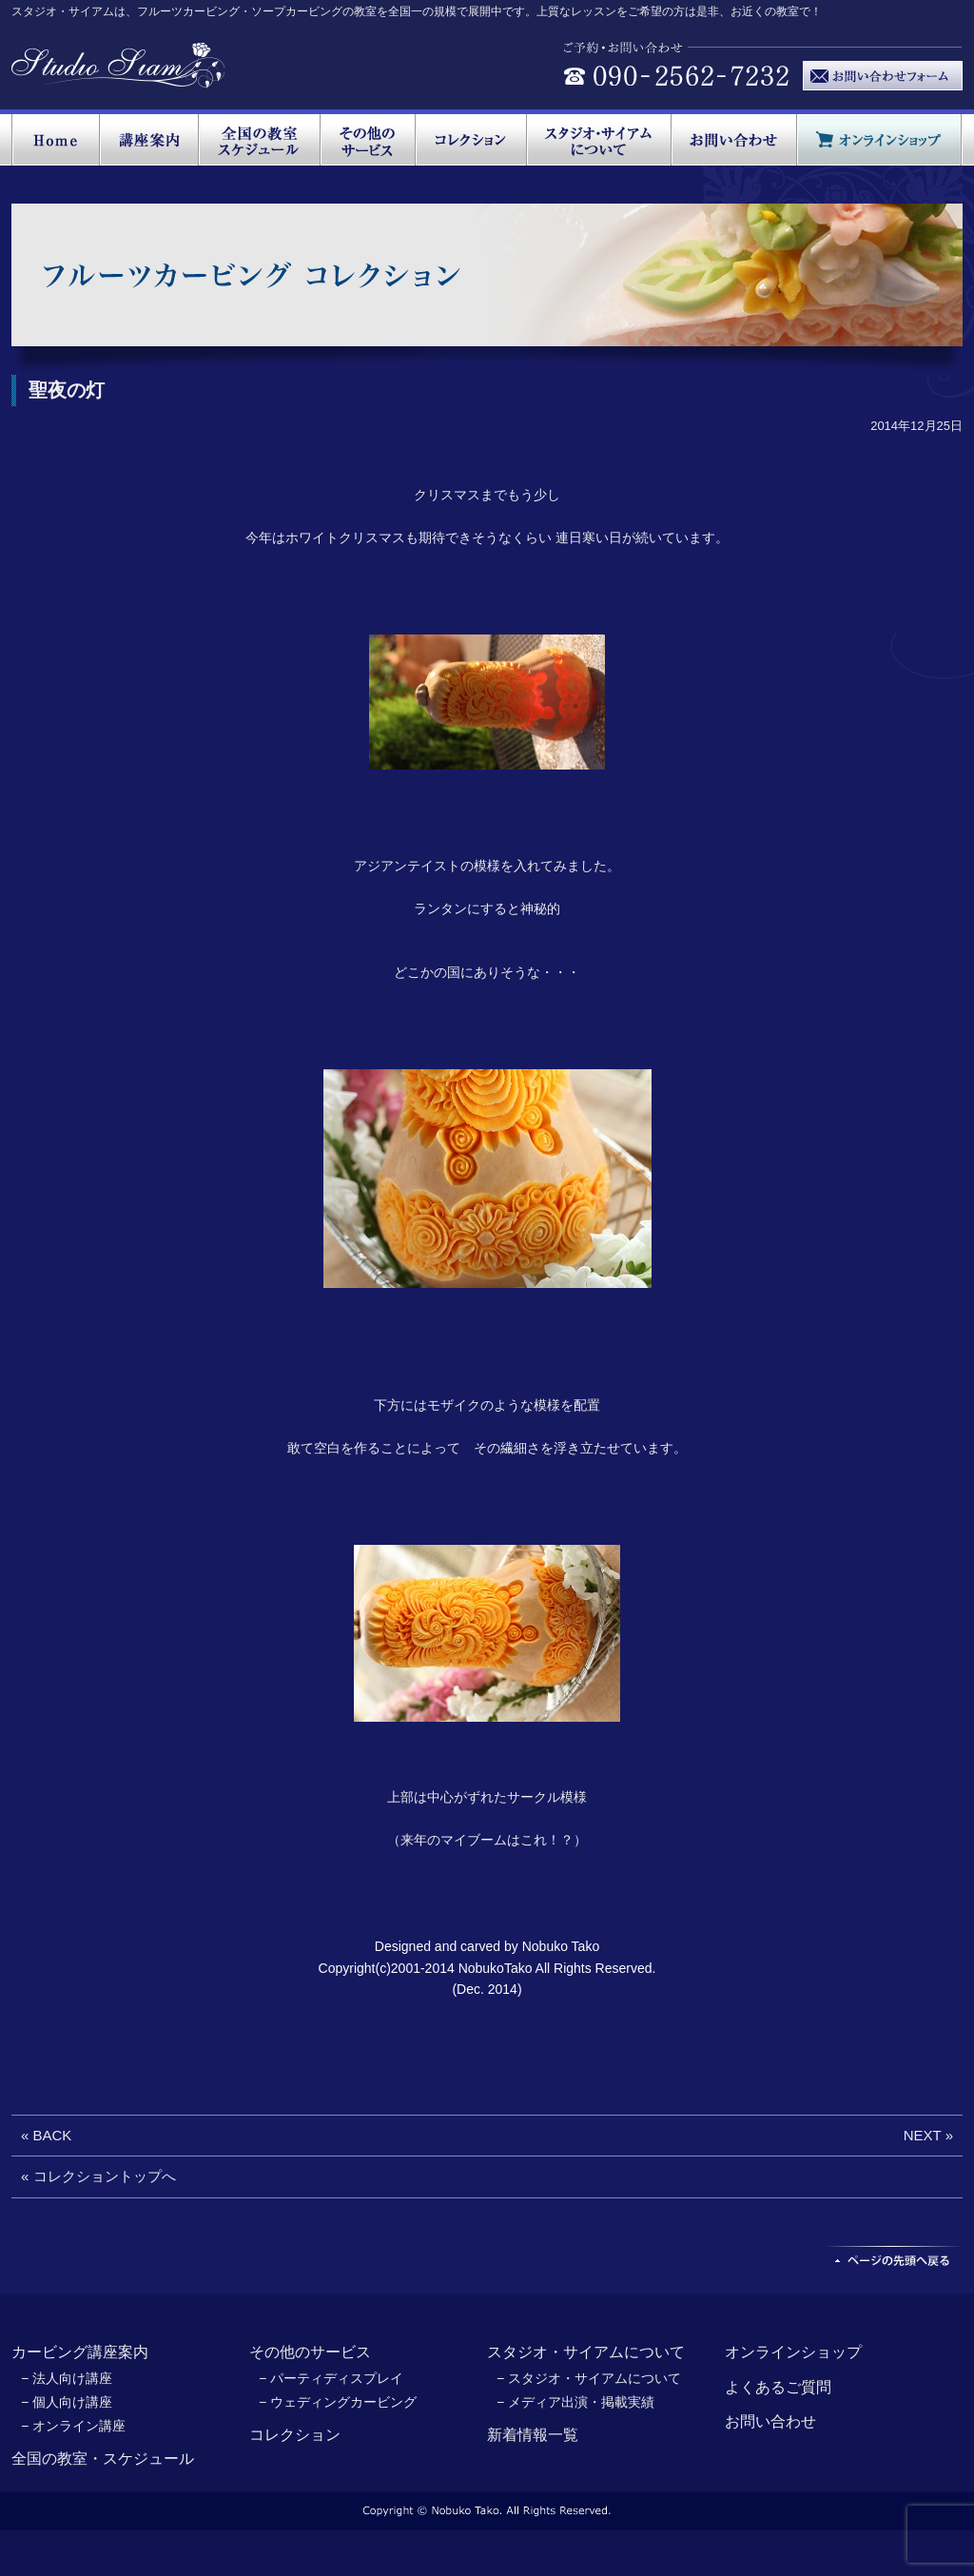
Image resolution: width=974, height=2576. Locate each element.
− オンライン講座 (73, 2425)
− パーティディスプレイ (331, 2378)
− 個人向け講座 (66, 2402)
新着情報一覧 (532, 2435)
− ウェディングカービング (338, 2402)
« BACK (46, 2135)
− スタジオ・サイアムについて (589, 2378)
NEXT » (928, 2135)
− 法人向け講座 (66, 2378)
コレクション (295, 2435)
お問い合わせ (770, 2421)
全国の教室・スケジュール (102, 2458)
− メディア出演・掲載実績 (575, 2402)
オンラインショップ (793, 2352)
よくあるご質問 (778, 2387)
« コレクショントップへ (98, 2176)
